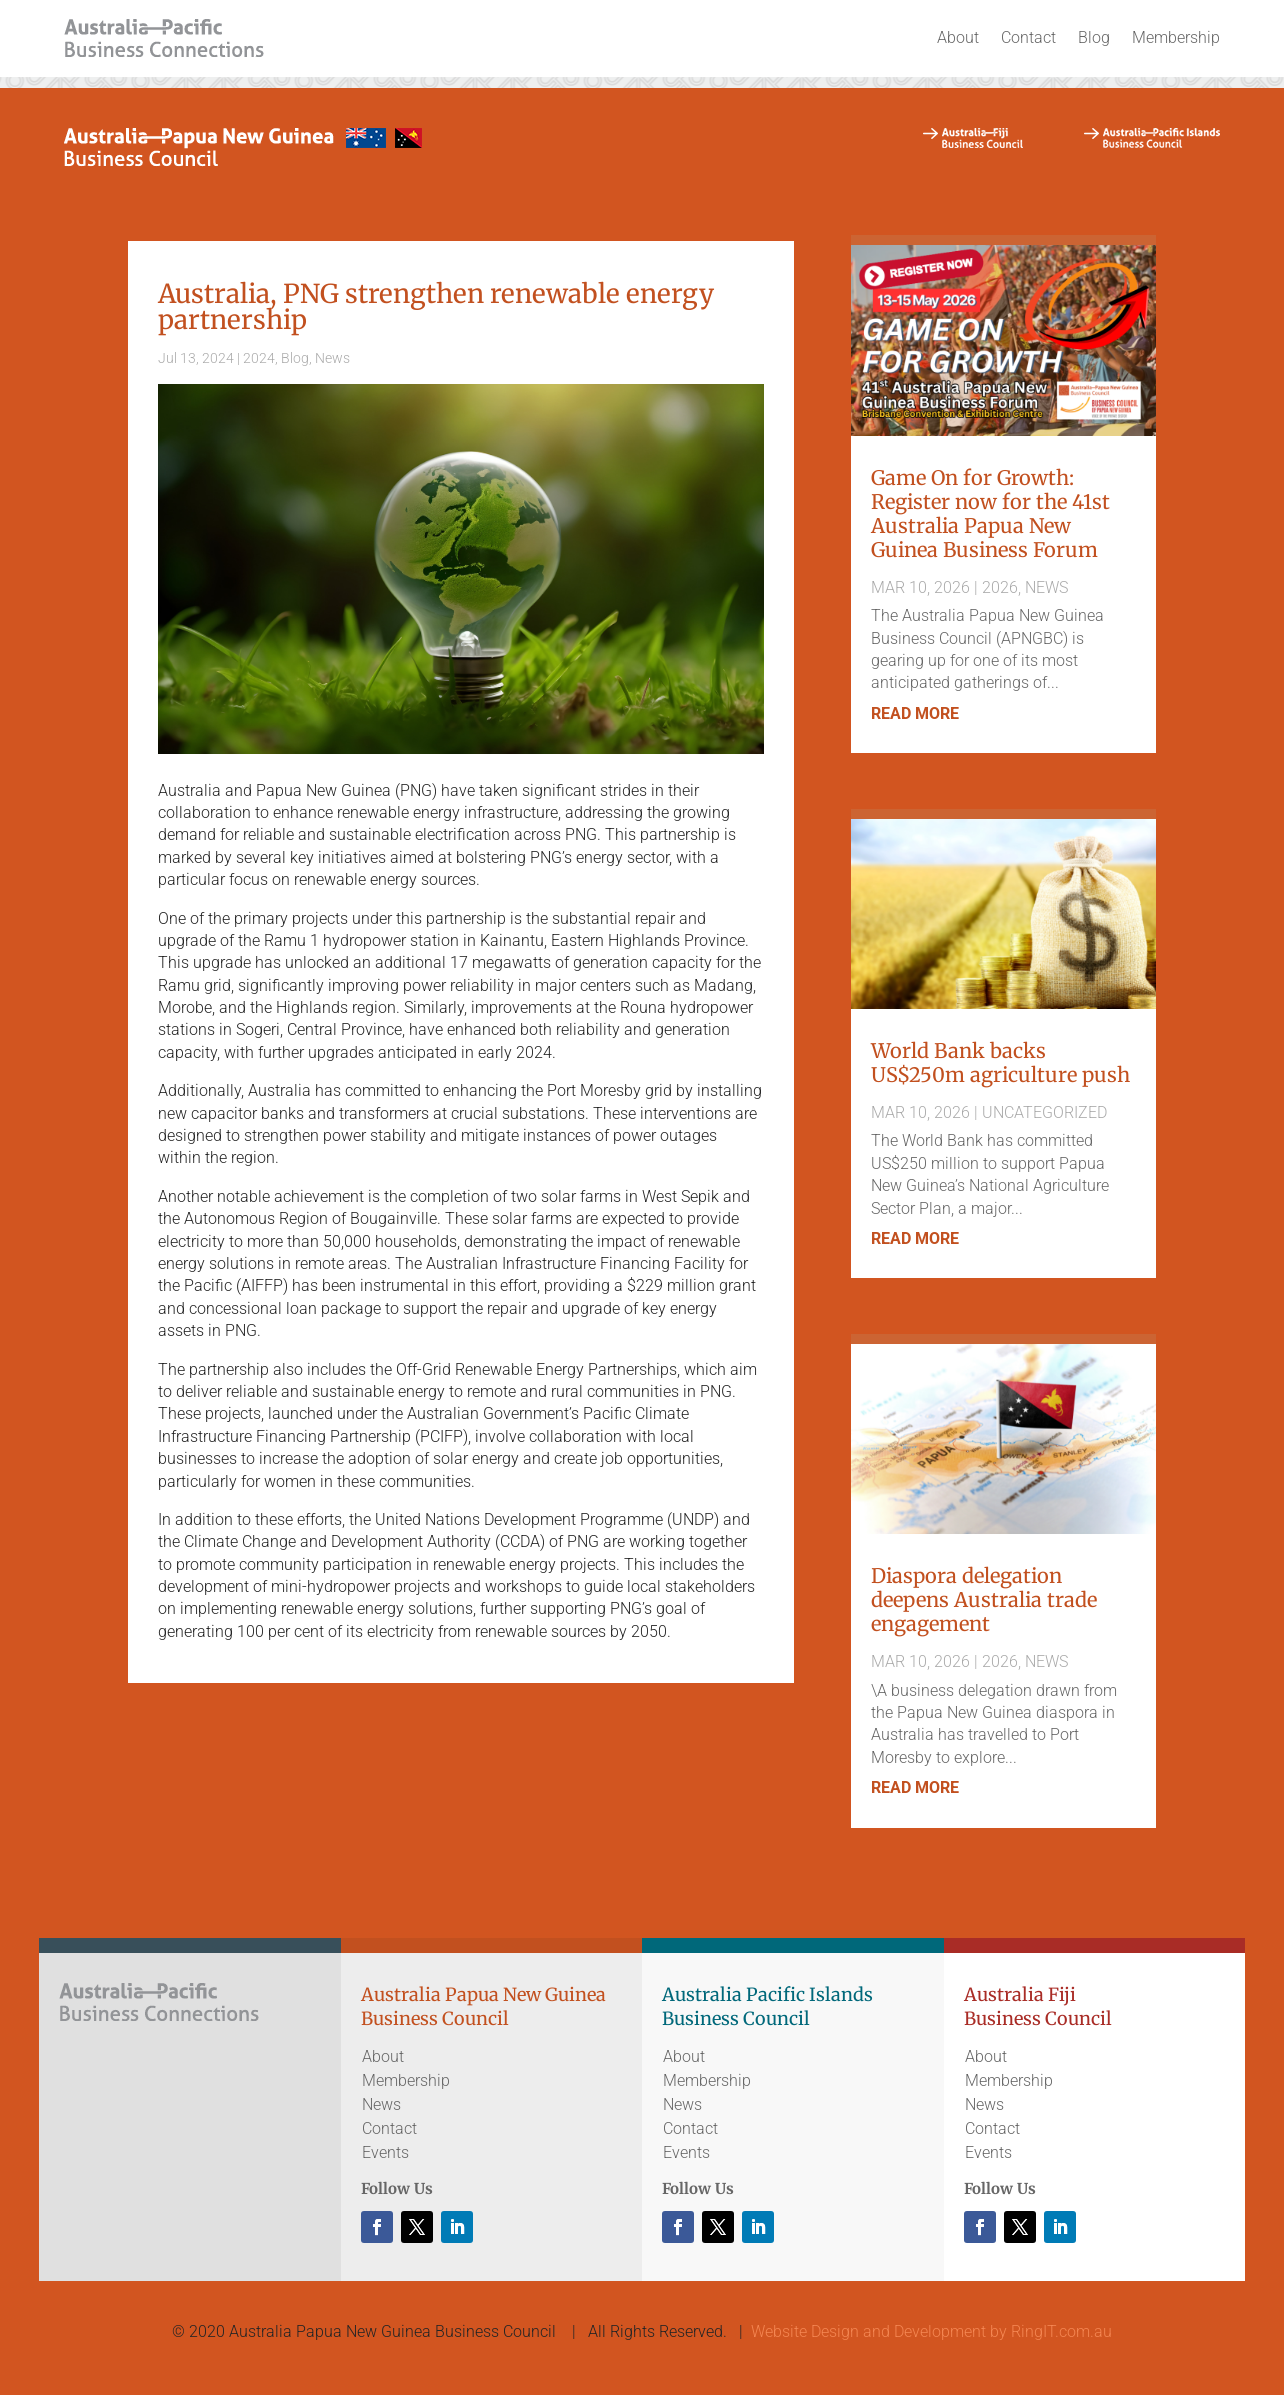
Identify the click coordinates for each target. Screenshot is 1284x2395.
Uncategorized (1044, 1112)
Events (385, 2152)
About (958, 37)
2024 (259, 358)
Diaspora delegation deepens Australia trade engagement (984, 1599)
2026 (1000, 587)
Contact (1028, 37)
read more (915, 713)
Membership (1176, 37)
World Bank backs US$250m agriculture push (1000, 1062)
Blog (1094, 37)
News (332, 358)
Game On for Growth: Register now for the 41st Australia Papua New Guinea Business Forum (990, 513)
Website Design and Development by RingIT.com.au (931, 2331)
